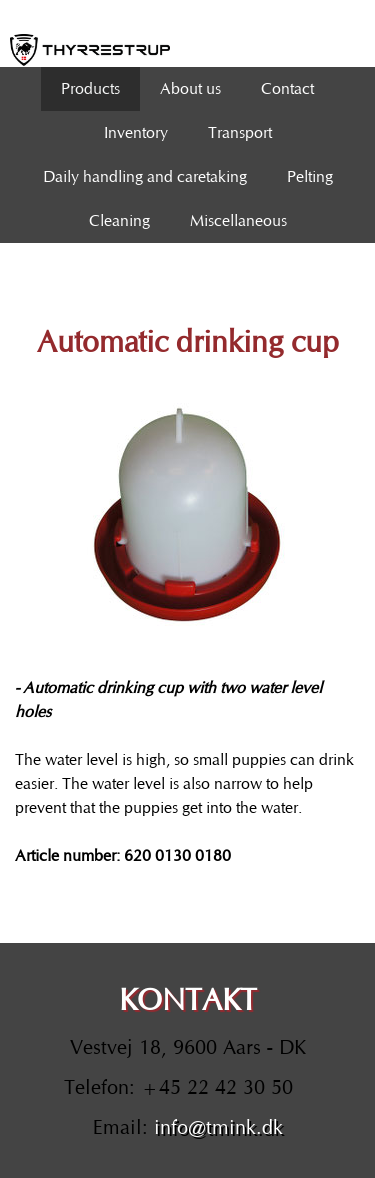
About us (190, 89)
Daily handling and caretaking (145, 177)
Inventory (136, 133)
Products (90, 89)
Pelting (310, 177)
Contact (287, 89)
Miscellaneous (238, 221)
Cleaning (119, 221)
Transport (240, 133)
